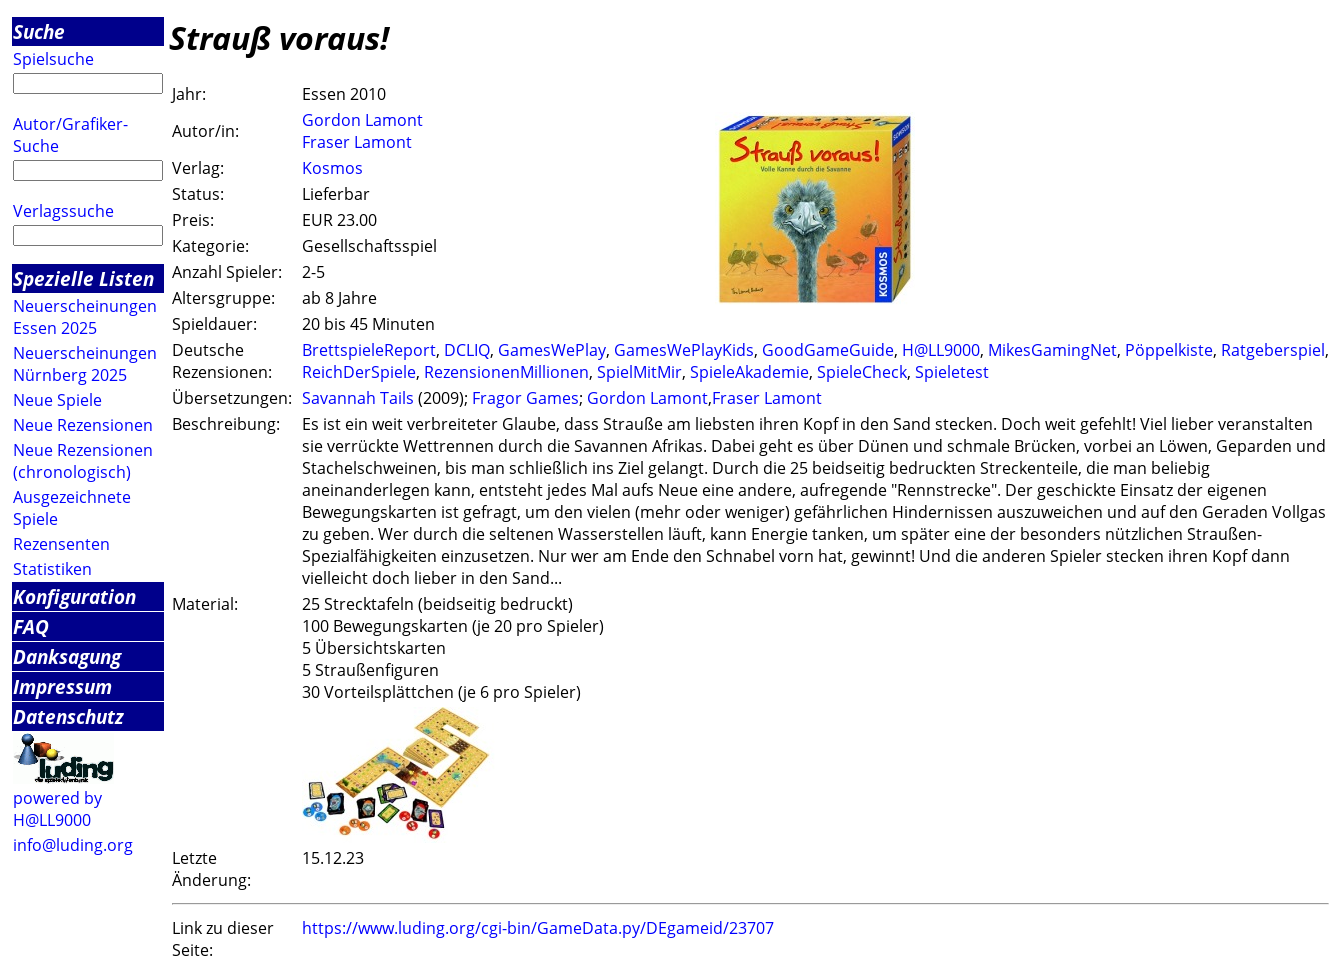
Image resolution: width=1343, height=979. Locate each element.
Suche (39, 31)
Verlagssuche (63, 211)
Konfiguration (74, 596)
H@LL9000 (941, 350)
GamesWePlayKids (684, 350)
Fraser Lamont (357, 142)
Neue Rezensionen (83, 425)
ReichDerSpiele (359, 372)
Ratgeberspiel (1273, 350)
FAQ (31, 626)
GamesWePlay (552, 350)
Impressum (62, 686)
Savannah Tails (358, 398)
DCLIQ (467, 350)
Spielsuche (53, 59)
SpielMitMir (639, 372)
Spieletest (952, 372)
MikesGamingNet (1052, 350)
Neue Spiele (57, 400)
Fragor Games (525, 398)
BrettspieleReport (369, 350)
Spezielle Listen (83, 278)
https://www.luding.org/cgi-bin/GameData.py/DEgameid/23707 (538, 928)
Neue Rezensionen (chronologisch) (83, 461)
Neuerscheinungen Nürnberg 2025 (85, 364)
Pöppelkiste (1169, 350)
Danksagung (67, 656)
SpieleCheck (862, 372)
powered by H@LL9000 (57, 809)
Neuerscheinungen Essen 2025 (85, 317)
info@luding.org (73, 845)
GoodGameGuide (828, 350)
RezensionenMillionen (506, 372)
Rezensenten (61, 544)
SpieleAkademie (749, 372)
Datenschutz (68, 716)
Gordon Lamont (362, 120)
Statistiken (52, 569)
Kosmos (332, 168)
